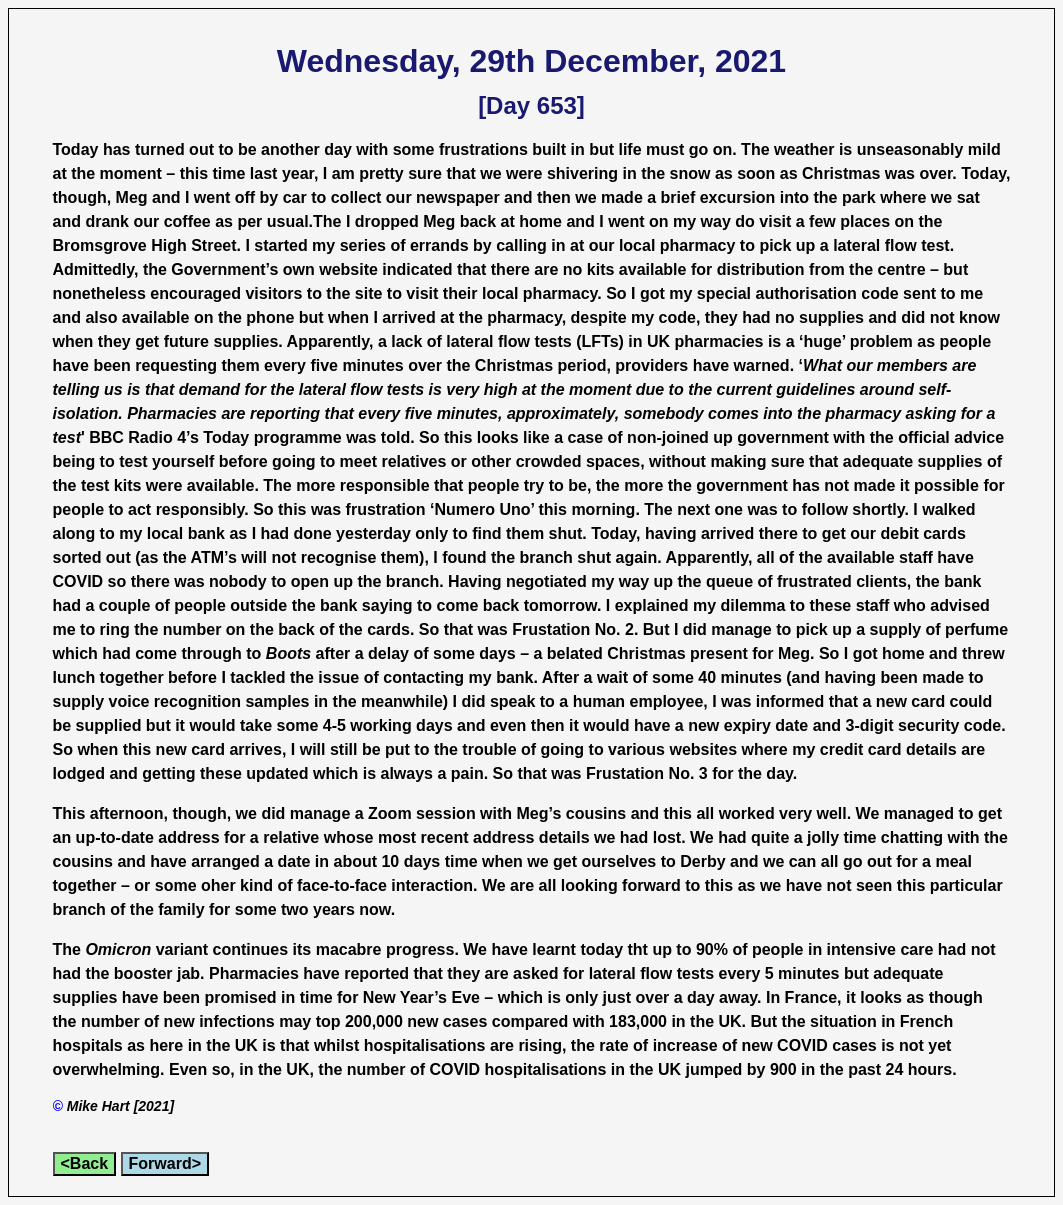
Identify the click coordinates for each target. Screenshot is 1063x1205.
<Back (85, 1163)
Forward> (165, 1163)
